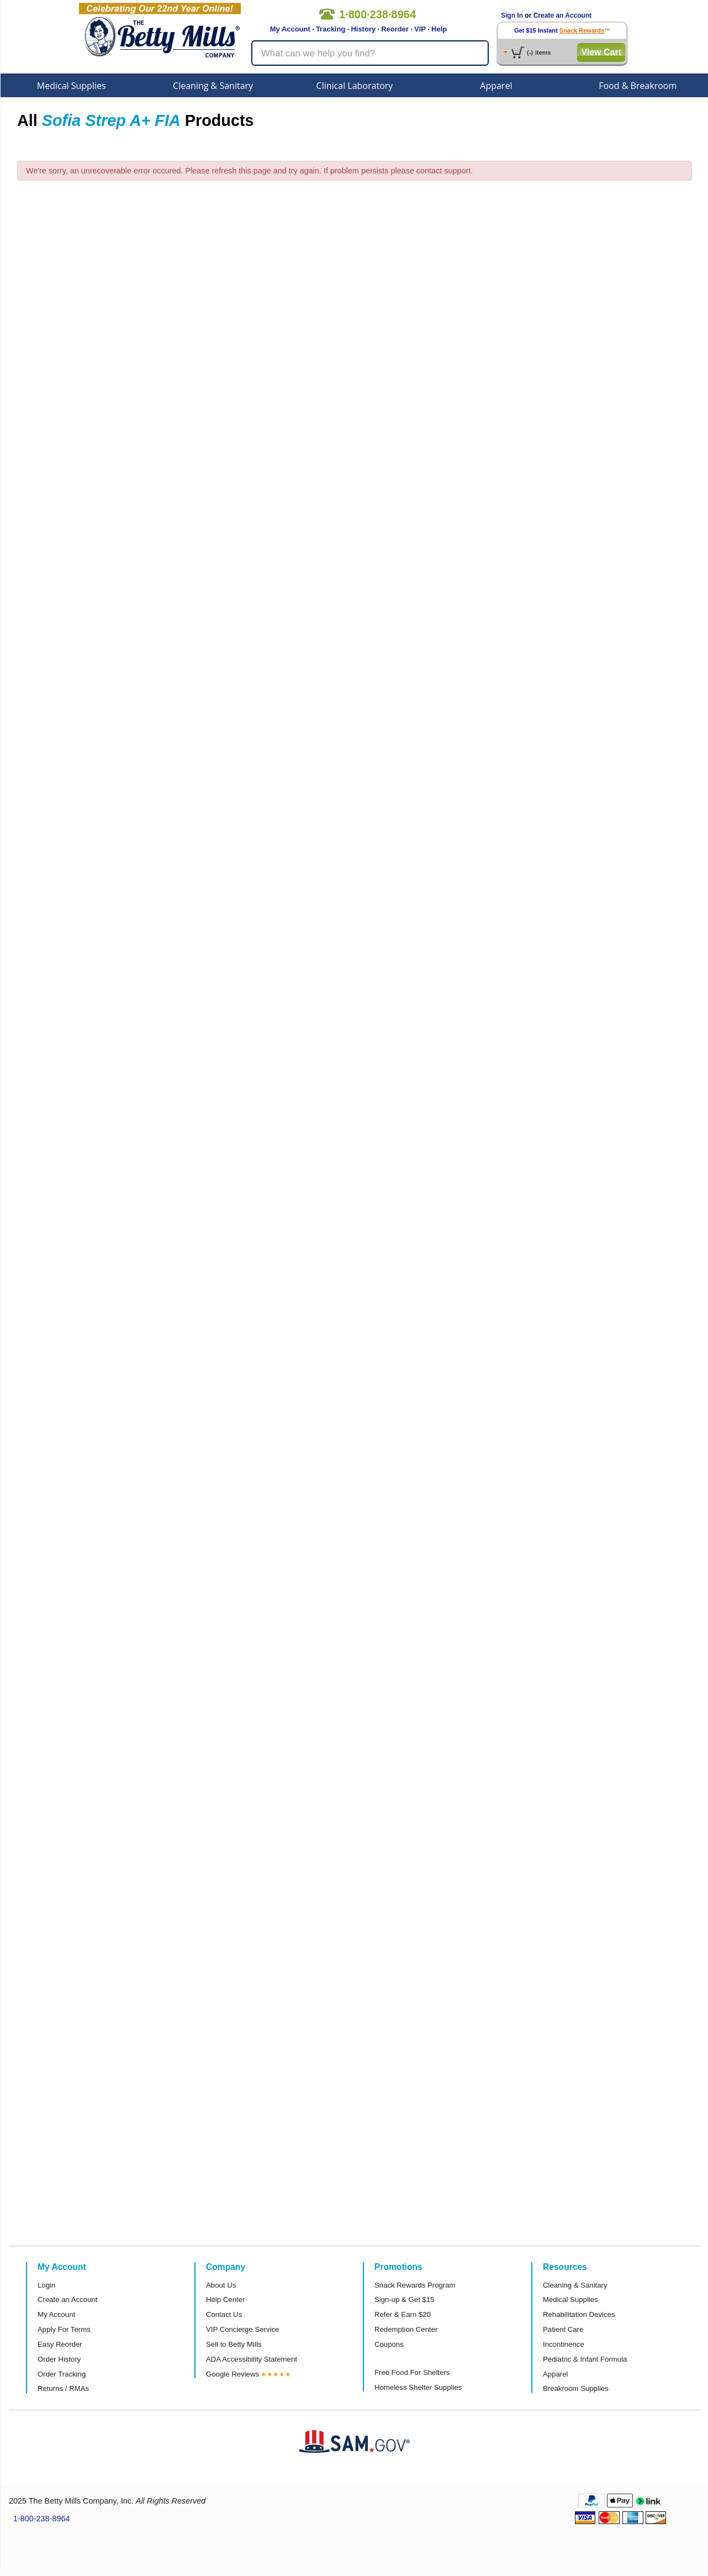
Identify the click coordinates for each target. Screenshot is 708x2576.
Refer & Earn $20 (402, 2314)
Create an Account (562, 15)
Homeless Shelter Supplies (418, 2387)
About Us (221, 2285)
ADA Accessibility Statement (251, 2359)
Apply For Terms (64, 2329)
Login (46, 2285)
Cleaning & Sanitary (213, 86)
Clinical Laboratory (354, 86)
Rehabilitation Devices (579, 2314)
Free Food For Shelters (412, 2372)
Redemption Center (405, 2329)
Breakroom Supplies (576, 2388)
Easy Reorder (60, 2344)
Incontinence (563, 2344)
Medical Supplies (71, 86)
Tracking (330, 29)
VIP (420, 29)
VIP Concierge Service (242, 2329)
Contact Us (224, 2314)
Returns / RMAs (63, 2388)
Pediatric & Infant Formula (585, 2359)
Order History (59, 2359)
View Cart (601, 52)
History (363, 29)
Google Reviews (232, 2374)
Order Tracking (62, 2374)
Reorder (395, 29)
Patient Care (563, 2329)
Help (439, 29)
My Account (290, 29)
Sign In (512, 15)
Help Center (225, 2299)
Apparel (496, 86)
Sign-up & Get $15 (404, 2299)
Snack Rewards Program (415, 2285)
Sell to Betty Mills (233, 2344)
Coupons (389, 2344)
